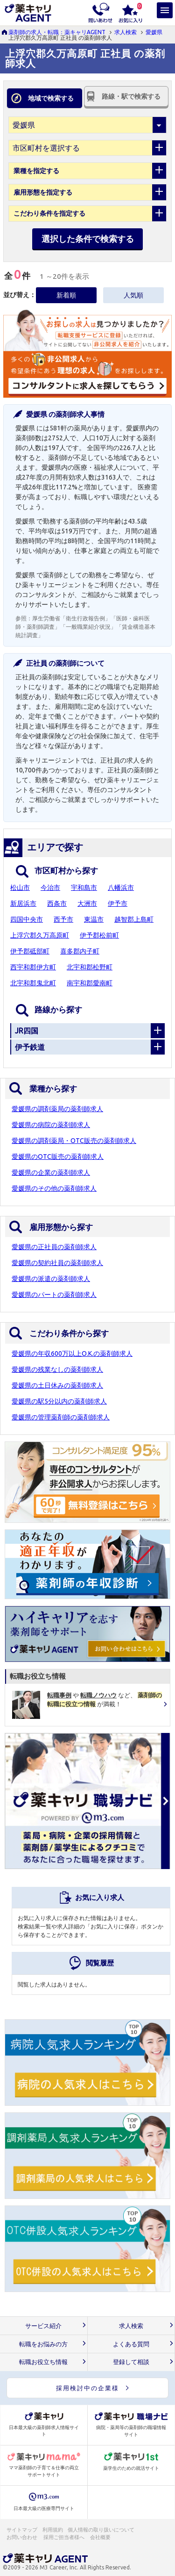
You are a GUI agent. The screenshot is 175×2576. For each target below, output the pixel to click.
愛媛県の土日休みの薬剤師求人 (57, 1385)
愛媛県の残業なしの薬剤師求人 (57, 1369)
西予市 (63, 919)
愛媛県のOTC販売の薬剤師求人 (58, 1156)
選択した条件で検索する (88, 238)
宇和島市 (84, 887)
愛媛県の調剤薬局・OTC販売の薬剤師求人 (74, 1140)
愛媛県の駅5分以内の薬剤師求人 (59, 1401)
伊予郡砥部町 (29, 951)
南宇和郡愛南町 (89, 983)
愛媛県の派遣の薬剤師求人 (51, 1278)
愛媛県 (154, 32)
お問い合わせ (22, 2537)
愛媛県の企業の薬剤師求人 (51, 1172)
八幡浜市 (121, 887)
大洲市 (87, 903)
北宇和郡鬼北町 (33, 983)
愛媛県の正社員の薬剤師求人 (54, 1247)
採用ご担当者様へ (64, 2537)
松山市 (20, 887)
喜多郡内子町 (79, 951)
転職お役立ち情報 (43, 2362)
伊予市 (117, 903)
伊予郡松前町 (99, 935)
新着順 (66, 295)
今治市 (50, 887)
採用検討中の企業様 (87, 2388)
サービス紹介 (43, 2326)
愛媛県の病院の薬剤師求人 (51, 1124)
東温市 (94, 919)
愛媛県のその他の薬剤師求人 (54, 1188)
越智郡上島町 (134, 919)
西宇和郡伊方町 (33, 967)
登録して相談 (131, 2362)
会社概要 (101, 2537)
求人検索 (125, 32)
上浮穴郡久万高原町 (39, 935)
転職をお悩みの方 (43, 2344)
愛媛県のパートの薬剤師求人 (54, 1294)
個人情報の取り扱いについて (101, 2529)
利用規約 (52, 2529)
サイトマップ (22, 2529)
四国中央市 (26, 919)
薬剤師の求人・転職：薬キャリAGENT (56, 32)
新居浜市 (23, 903)
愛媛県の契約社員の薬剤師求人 (57, 1262)
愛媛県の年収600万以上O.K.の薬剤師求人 (72, 1353)
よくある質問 (131, 2344)
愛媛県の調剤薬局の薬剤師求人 (57, 1109)
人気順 (133, 295)
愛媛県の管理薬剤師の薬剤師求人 (61, 1417)
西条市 (57, 903)
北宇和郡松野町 (89, 967)
